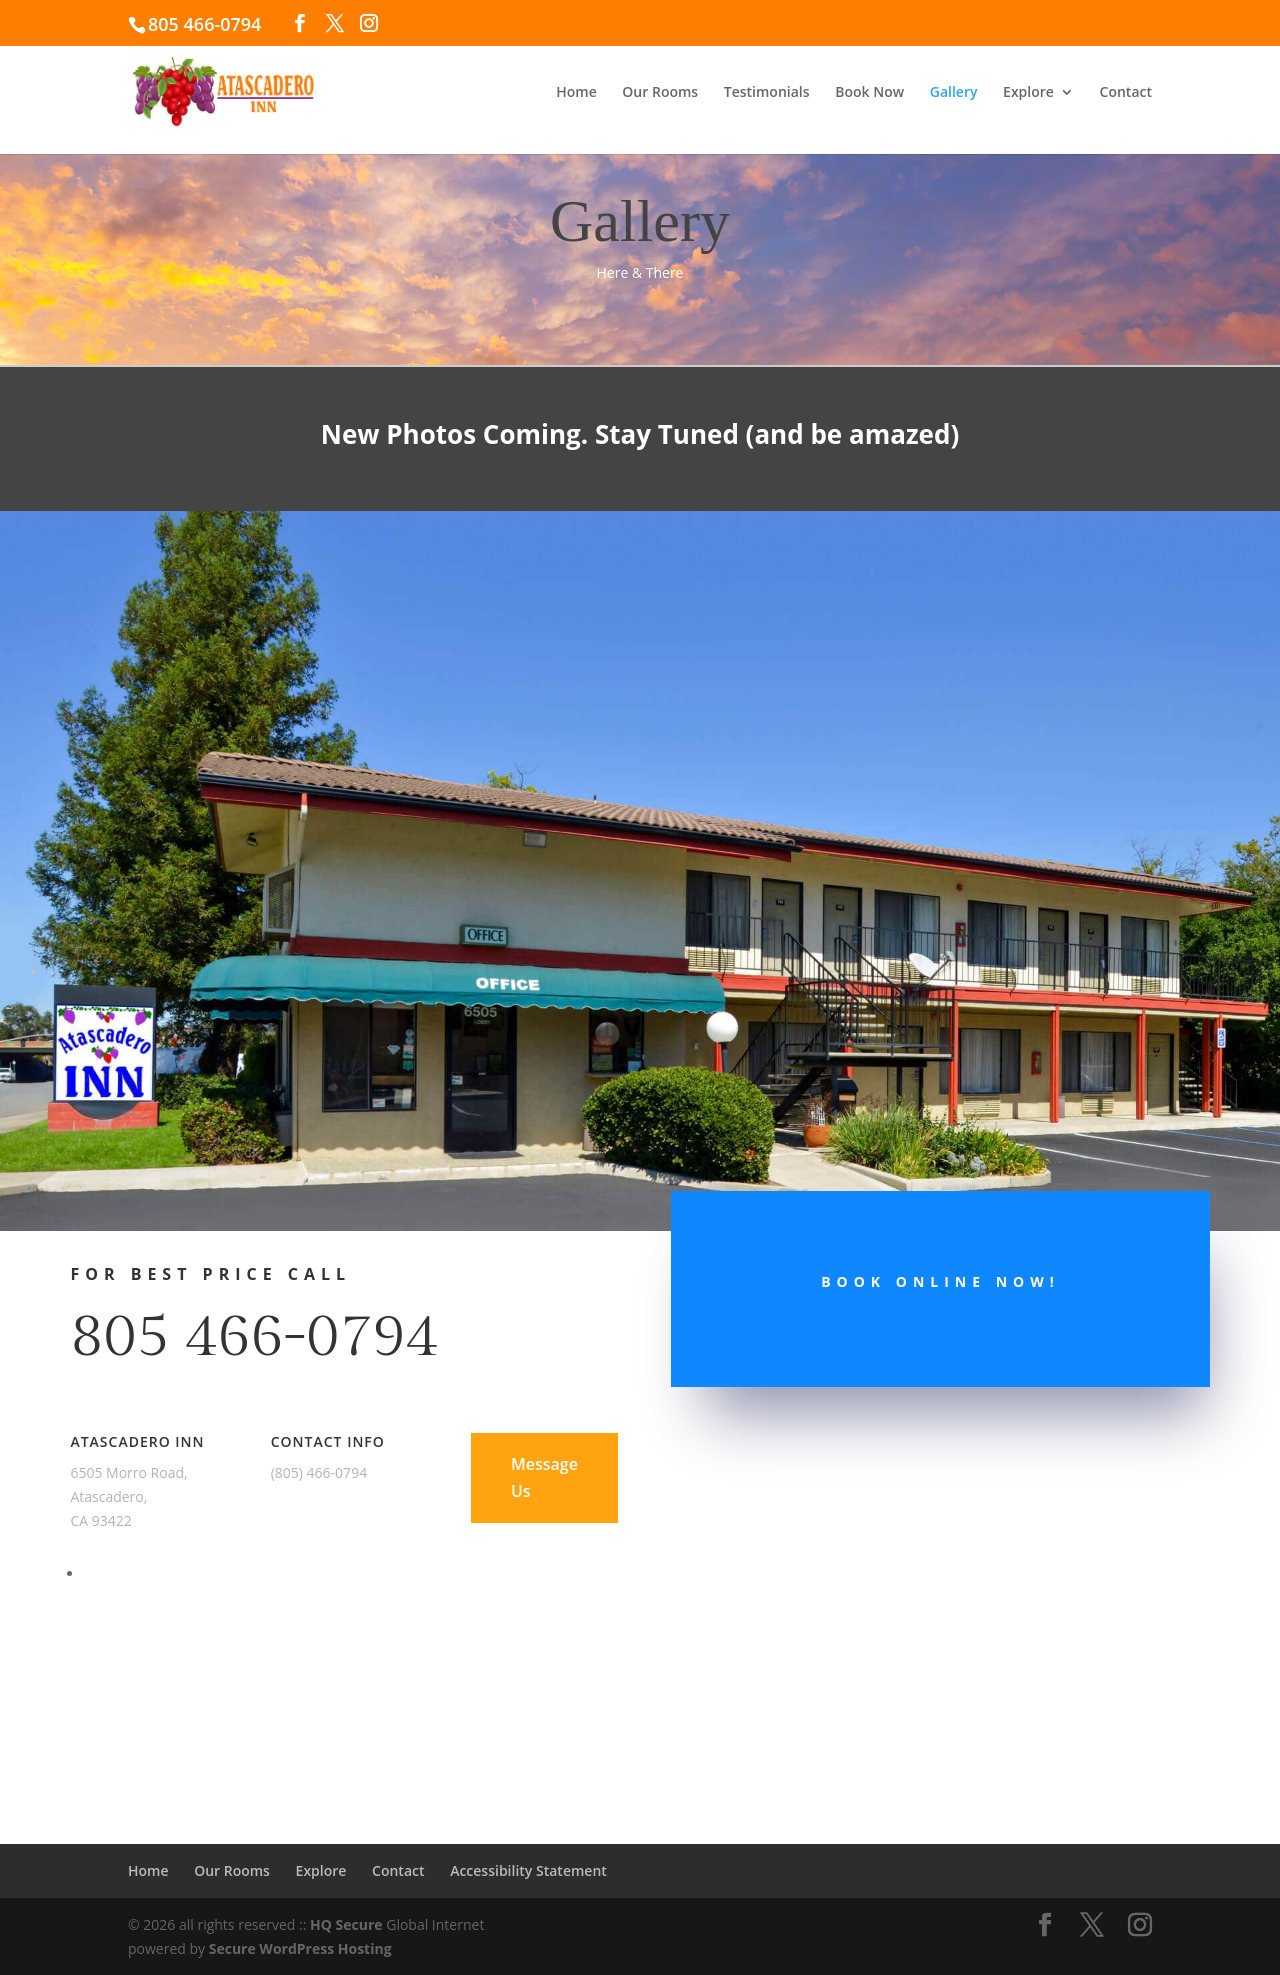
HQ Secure (346, 1924)
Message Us (544, 1477)
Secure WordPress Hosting (300, 1948)
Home (576, 93)
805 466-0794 (254, 1336)
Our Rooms (660, 93)
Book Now (869, 93)
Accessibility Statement (528, 1870)
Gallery (954, 93)
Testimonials (767, 93)
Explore (1028, 93)
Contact (1126, 93)
